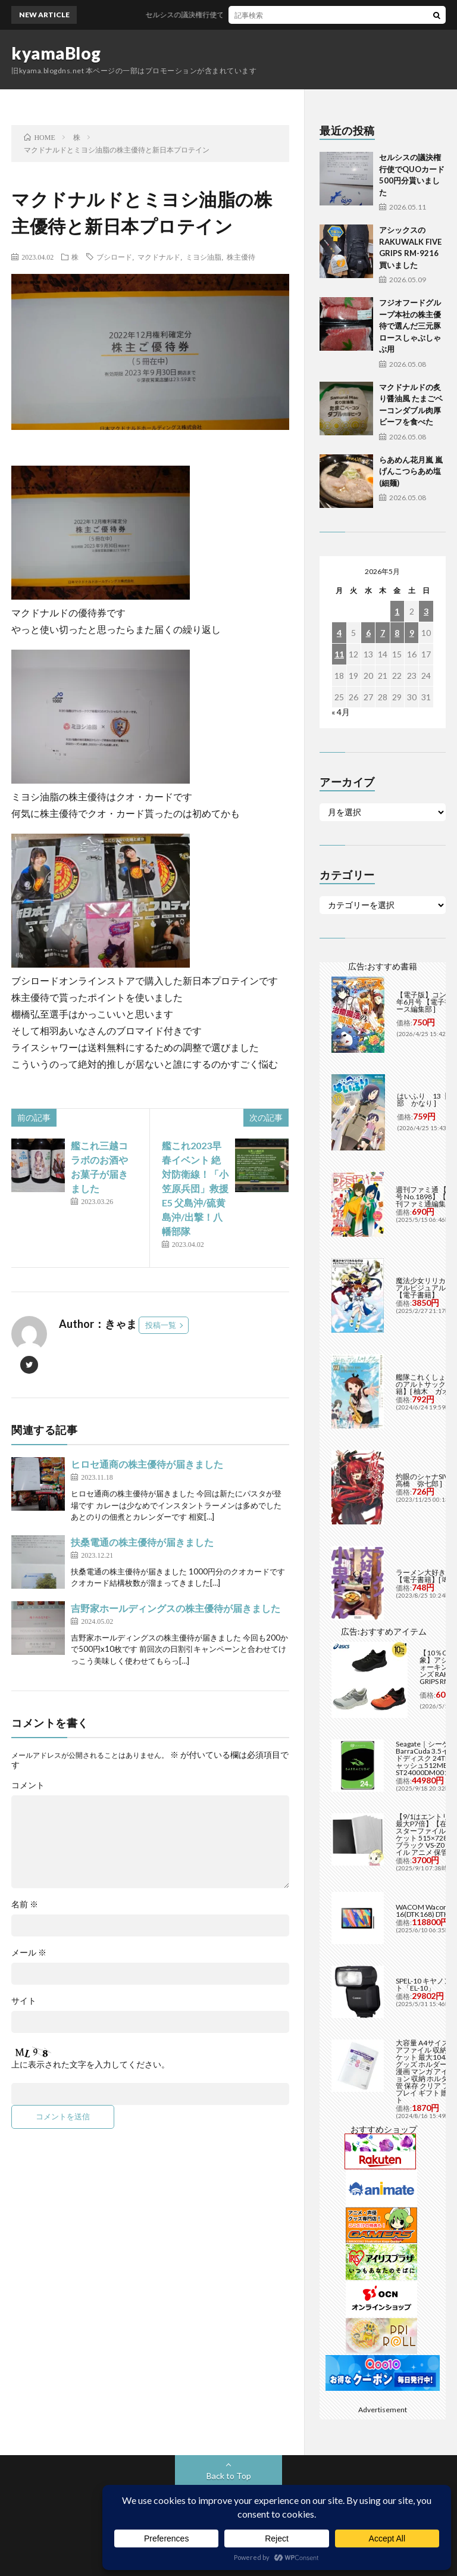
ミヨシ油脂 (203, 256)
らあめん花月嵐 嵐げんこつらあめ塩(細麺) (411, 471)
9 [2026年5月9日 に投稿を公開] (411, 633)
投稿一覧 (160, 1325)
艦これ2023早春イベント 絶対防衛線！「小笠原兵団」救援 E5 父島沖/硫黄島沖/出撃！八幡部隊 (195, 1188)
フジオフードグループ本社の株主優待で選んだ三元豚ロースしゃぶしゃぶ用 (410, 326)
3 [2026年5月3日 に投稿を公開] (426, 611)
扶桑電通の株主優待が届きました (142, 1542)
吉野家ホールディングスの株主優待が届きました (175, 1608)
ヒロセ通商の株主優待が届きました (147, 1464)
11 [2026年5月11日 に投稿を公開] (339, 654)
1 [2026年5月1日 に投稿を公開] (397, 611)
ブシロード (114, 256)
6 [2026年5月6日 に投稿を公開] (368, 633)
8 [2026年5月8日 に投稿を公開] (397, 633)
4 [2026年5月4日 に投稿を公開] (339, 633)
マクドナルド (158, 256)
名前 (24, 1904)
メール (28, 1952)
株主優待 (241, 256)
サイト (23, 2001)
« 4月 (340, 712)
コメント (28, 1785)
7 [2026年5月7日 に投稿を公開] (382, 633)
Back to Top (228, 2476)
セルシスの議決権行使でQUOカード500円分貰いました (255, 14)
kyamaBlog (56, 53)
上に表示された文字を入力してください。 (90, 2064)
